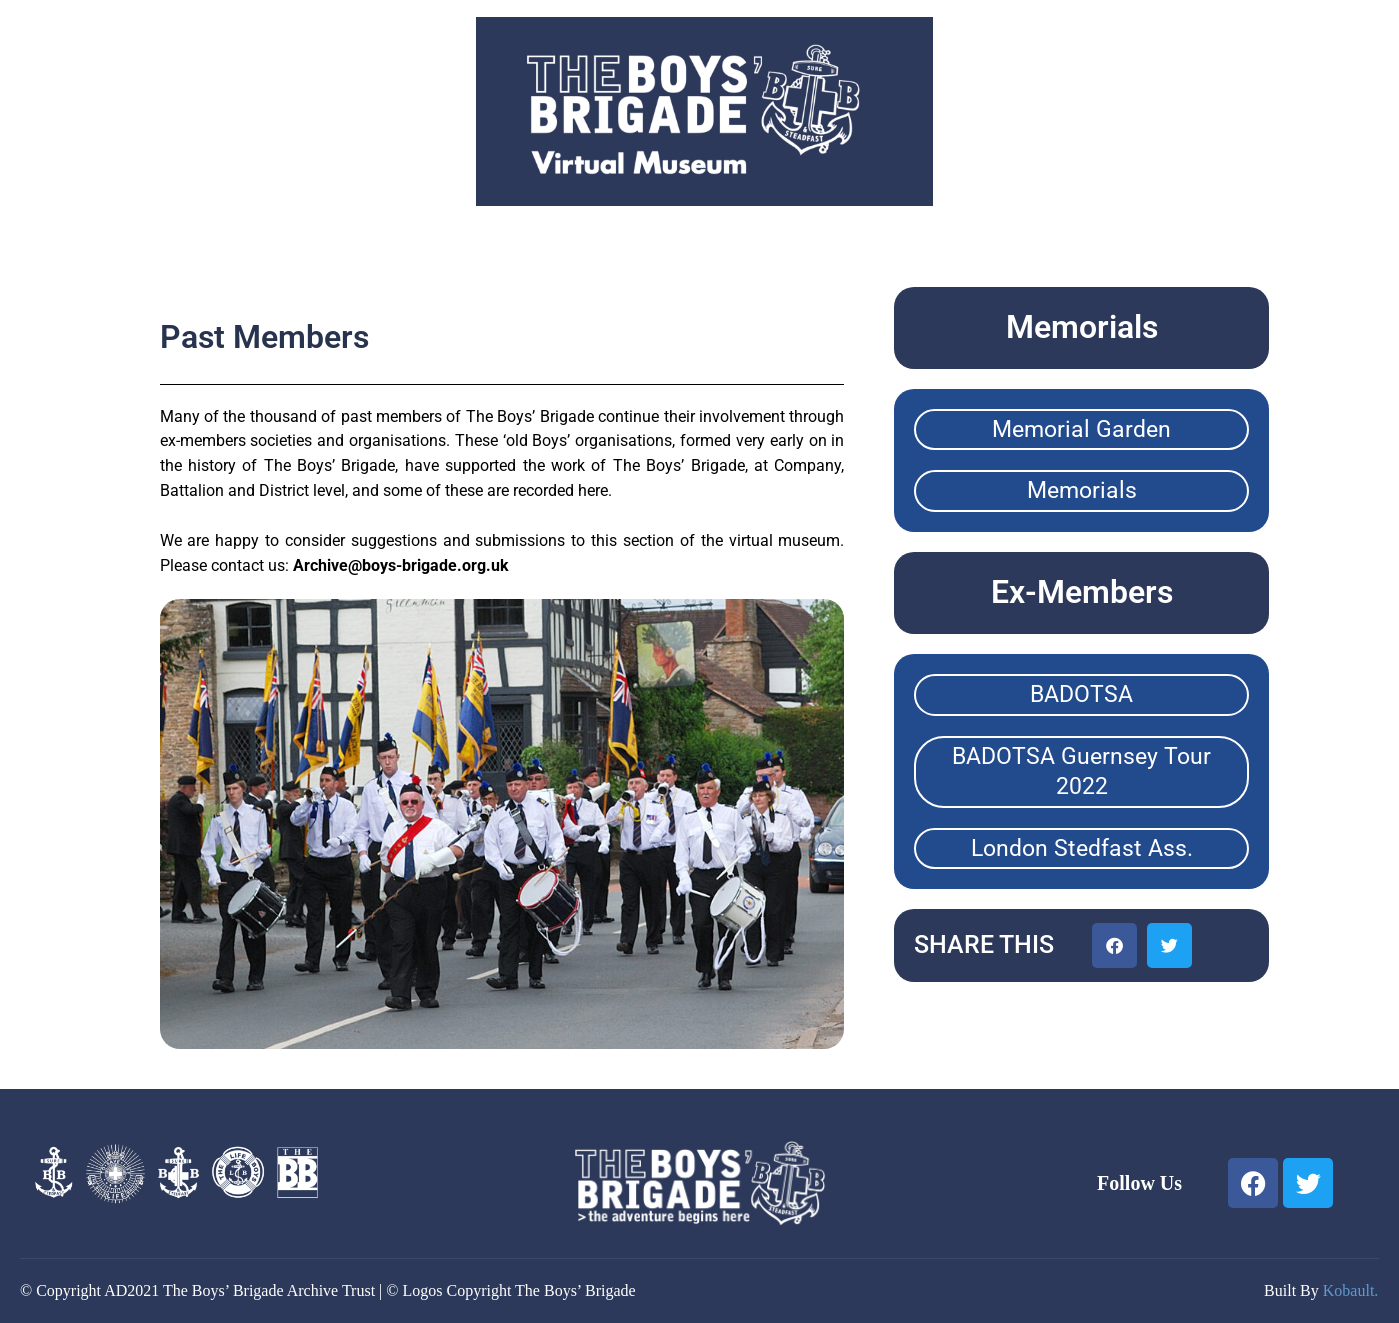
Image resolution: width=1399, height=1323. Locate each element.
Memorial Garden (1081, 429)
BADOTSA (1081, 694)
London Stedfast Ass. (1082, 848)
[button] (1114, 945)
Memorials (1082, 490)
